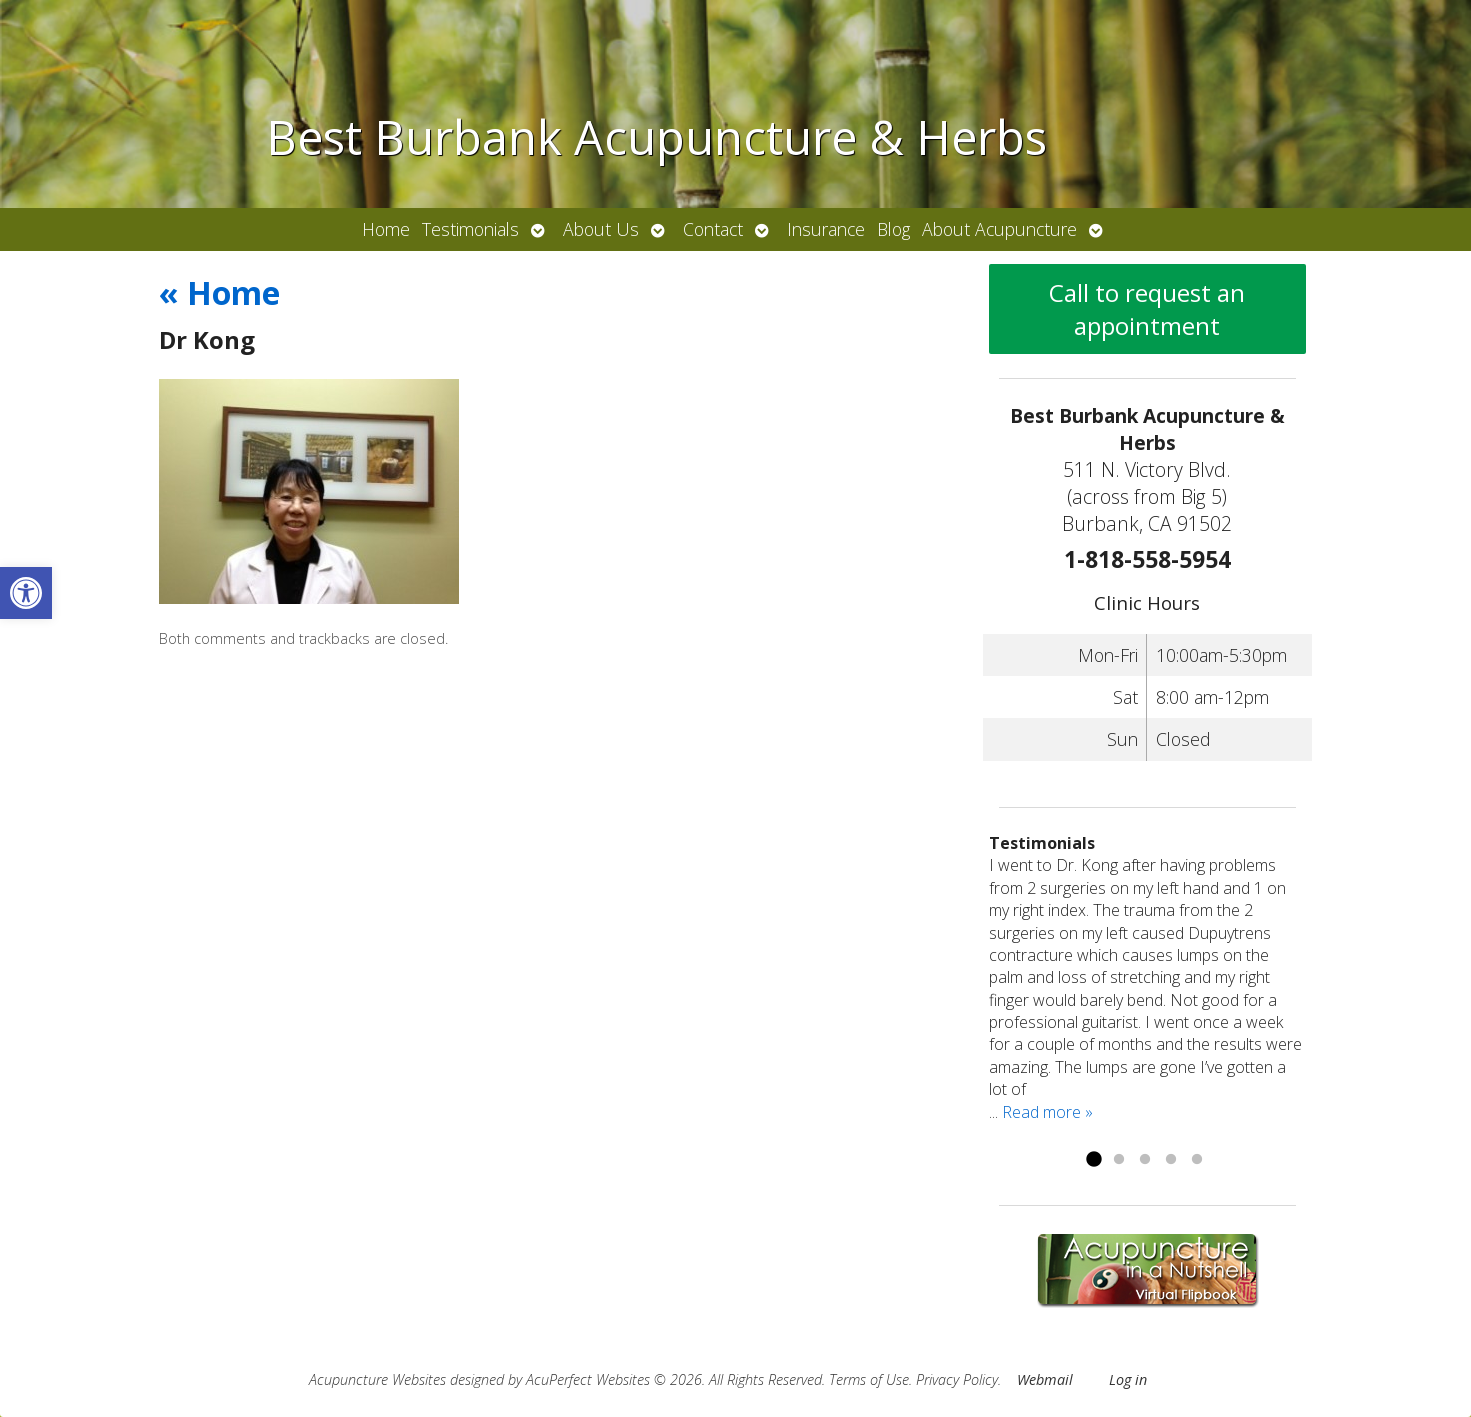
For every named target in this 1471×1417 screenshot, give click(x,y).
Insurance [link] (826, 229)
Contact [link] (713, 229)
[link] (26, 593)
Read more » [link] (1047, 1112)
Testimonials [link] (470, 229)
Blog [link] (893, 229)
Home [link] (386, 229)
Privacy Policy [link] (957, 1379)
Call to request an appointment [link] (1147, 309)
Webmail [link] (1045, 1379)
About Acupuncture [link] (999, 229)
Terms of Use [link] (869, 1379)
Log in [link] (1128, 1379)
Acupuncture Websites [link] (377, 1379)
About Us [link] (601, 229)
